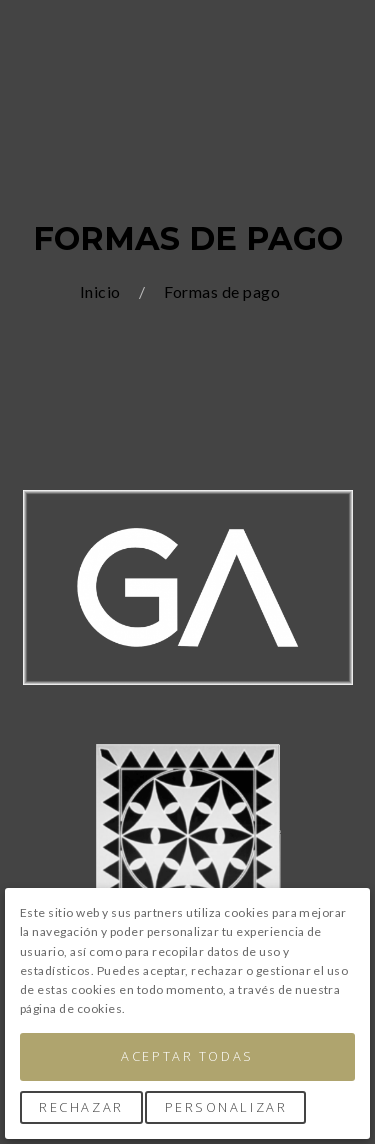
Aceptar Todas (187, 1056)
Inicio (102, 291)
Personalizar (226, 1107)
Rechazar (81, 1107)
